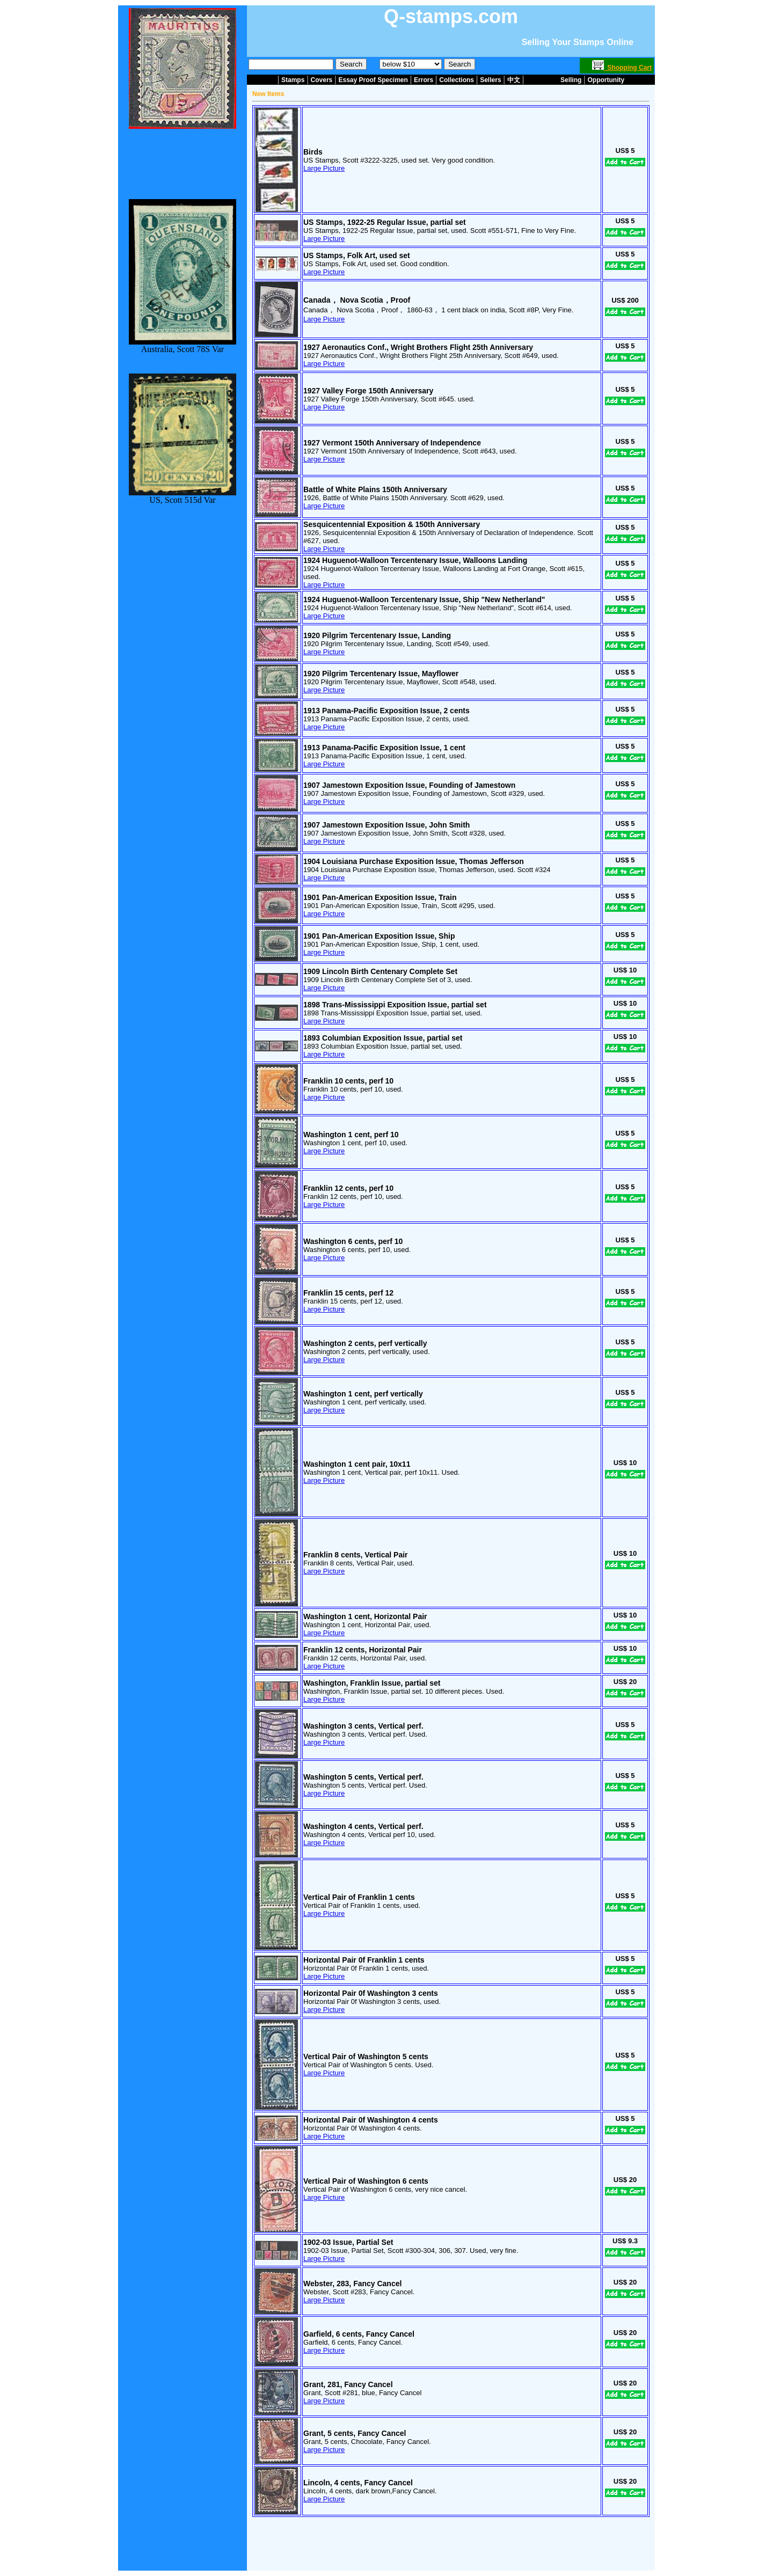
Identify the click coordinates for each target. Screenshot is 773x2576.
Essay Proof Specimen (372, 80)
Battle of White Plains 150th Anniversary (375, 489)
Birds (313, 152)
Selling (570, 80)
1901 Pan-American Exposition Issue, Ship (379, 936)
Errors (423, 80)
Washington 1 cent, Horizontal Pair (365, 1616)
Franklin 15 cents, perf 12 (348, 1293)
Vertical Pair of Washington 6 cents (365, 2181)
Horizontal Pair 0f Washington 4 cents (370, 2120)
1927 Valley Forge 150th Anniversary (368, 390)
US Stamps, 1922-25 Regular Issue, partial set (384, 222)
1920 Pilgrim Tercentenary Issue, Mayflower (380, 673)
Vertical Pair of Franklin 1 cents (359, 1897)
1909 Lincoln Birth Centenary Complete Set (380, 971)
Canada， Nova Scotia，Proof (356, 300)
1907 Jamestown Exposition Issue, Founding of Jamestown (409, 785)
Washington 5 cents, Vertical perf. (363, 1777)
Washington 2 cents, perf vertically (365, 1343)
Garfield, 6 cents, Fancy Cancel (358, 2334)
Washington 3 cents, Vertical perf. (363, 1726)
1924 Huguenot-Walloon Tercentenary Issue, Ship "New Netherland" (424, 599)
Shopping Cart (622, 67)
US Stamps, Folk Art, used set (356, 255)
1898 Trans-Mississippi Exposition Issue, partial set (395, 1004)
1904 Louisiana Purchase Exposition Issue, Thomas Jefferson (413, 861)
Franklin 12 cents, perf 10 (348, 1188)
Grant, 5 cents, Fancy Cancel (354, 2433)
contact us (336, 2537)
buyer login (441, 2537)
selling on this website (388, 2537)
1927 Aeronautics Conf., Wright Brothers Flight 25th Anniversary (418, 347)
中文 (513, 80)
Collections (456, 80)
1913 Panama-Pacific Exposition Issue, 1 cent (384, 747)
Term (374, 2562)
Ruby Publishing (404, 2568)
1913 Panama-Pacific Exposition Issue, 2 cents (386, 710)
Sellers (490, 80)
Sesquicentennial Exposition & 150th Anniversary (391, 524)
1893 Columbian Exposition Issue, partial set (382, 1038)
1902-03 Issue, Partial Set (348, 2242)
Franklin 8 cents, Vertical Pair (355, 1554)
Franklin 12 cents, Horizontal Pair (362, 1649)
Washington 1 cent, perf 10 (351, 1134)
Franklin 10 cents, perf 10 (348, 1081)
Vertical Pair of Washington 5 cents (365, 2056)
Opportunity (606, 80)
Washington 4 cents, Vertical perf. (363, 1826)
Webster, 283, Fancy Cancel (352, 2283)
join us (472, 2537)
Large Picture (324, 168)
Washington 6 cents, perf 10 (353, 1241)
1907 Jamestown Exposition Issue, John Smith (386, 825)
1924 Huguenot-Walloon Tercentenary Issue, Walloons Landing (415, 560)
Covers (322, 80)
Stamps (292, 80)
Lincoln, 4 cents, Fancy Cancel (358, 2482)
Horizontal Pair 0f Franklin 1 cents (364, 1960)
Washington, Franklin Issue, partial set (371, 1683)
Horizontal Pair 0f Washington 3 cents (370, 1993)
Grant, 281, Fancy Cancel (348, 2384)
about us (303, 2537)
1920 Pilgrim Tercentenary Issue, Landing (377, 635)
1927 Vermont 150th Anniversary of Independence (392, 442)
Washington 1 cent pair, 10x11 (356, 1464)
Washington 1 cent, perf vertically (363, 1393)
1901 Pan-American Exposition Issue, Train (380, 897)
